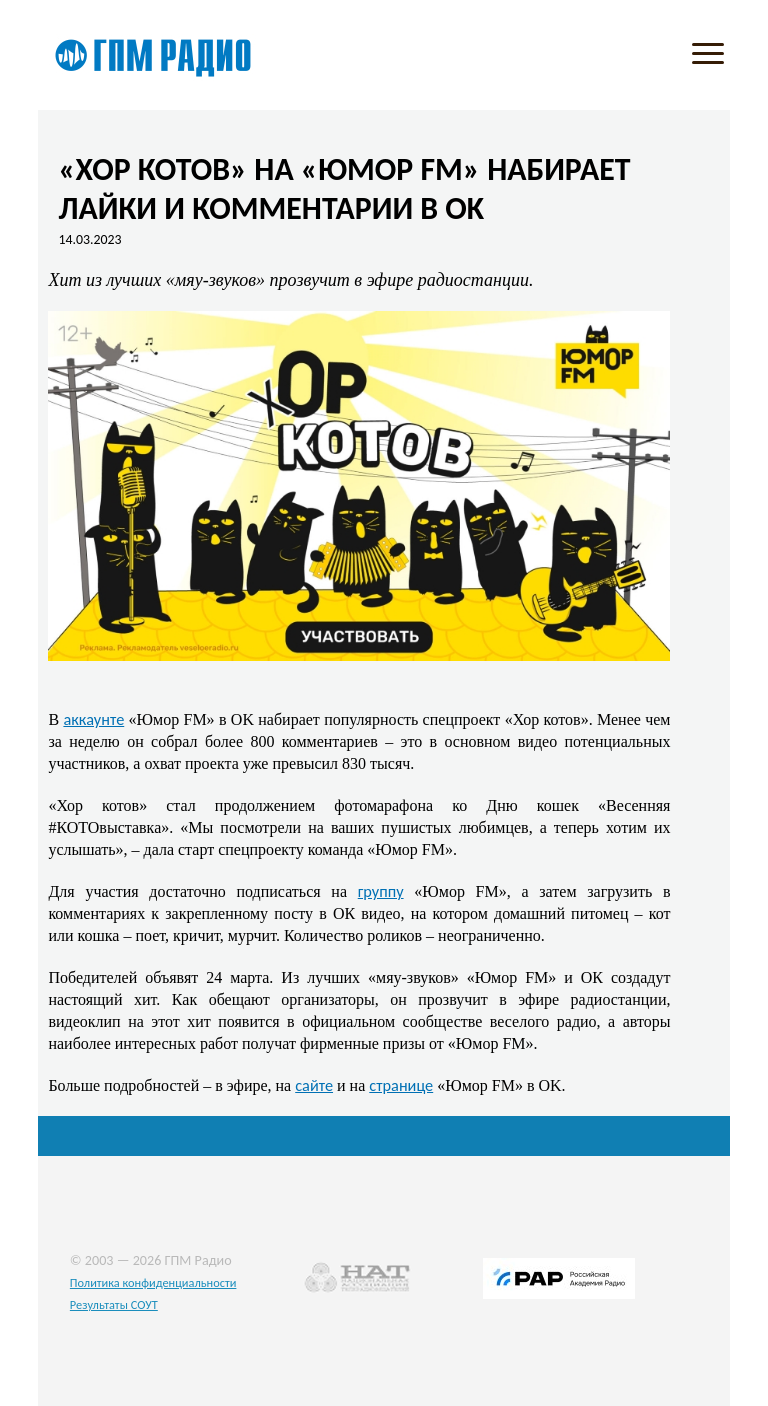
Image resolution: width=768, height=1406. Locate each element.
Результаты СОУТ (114, 1304)
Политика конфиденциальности (153, 1282)
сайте (314, 1085)
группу (381, 891)
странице (401, 1085)
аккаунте (93, 719)
